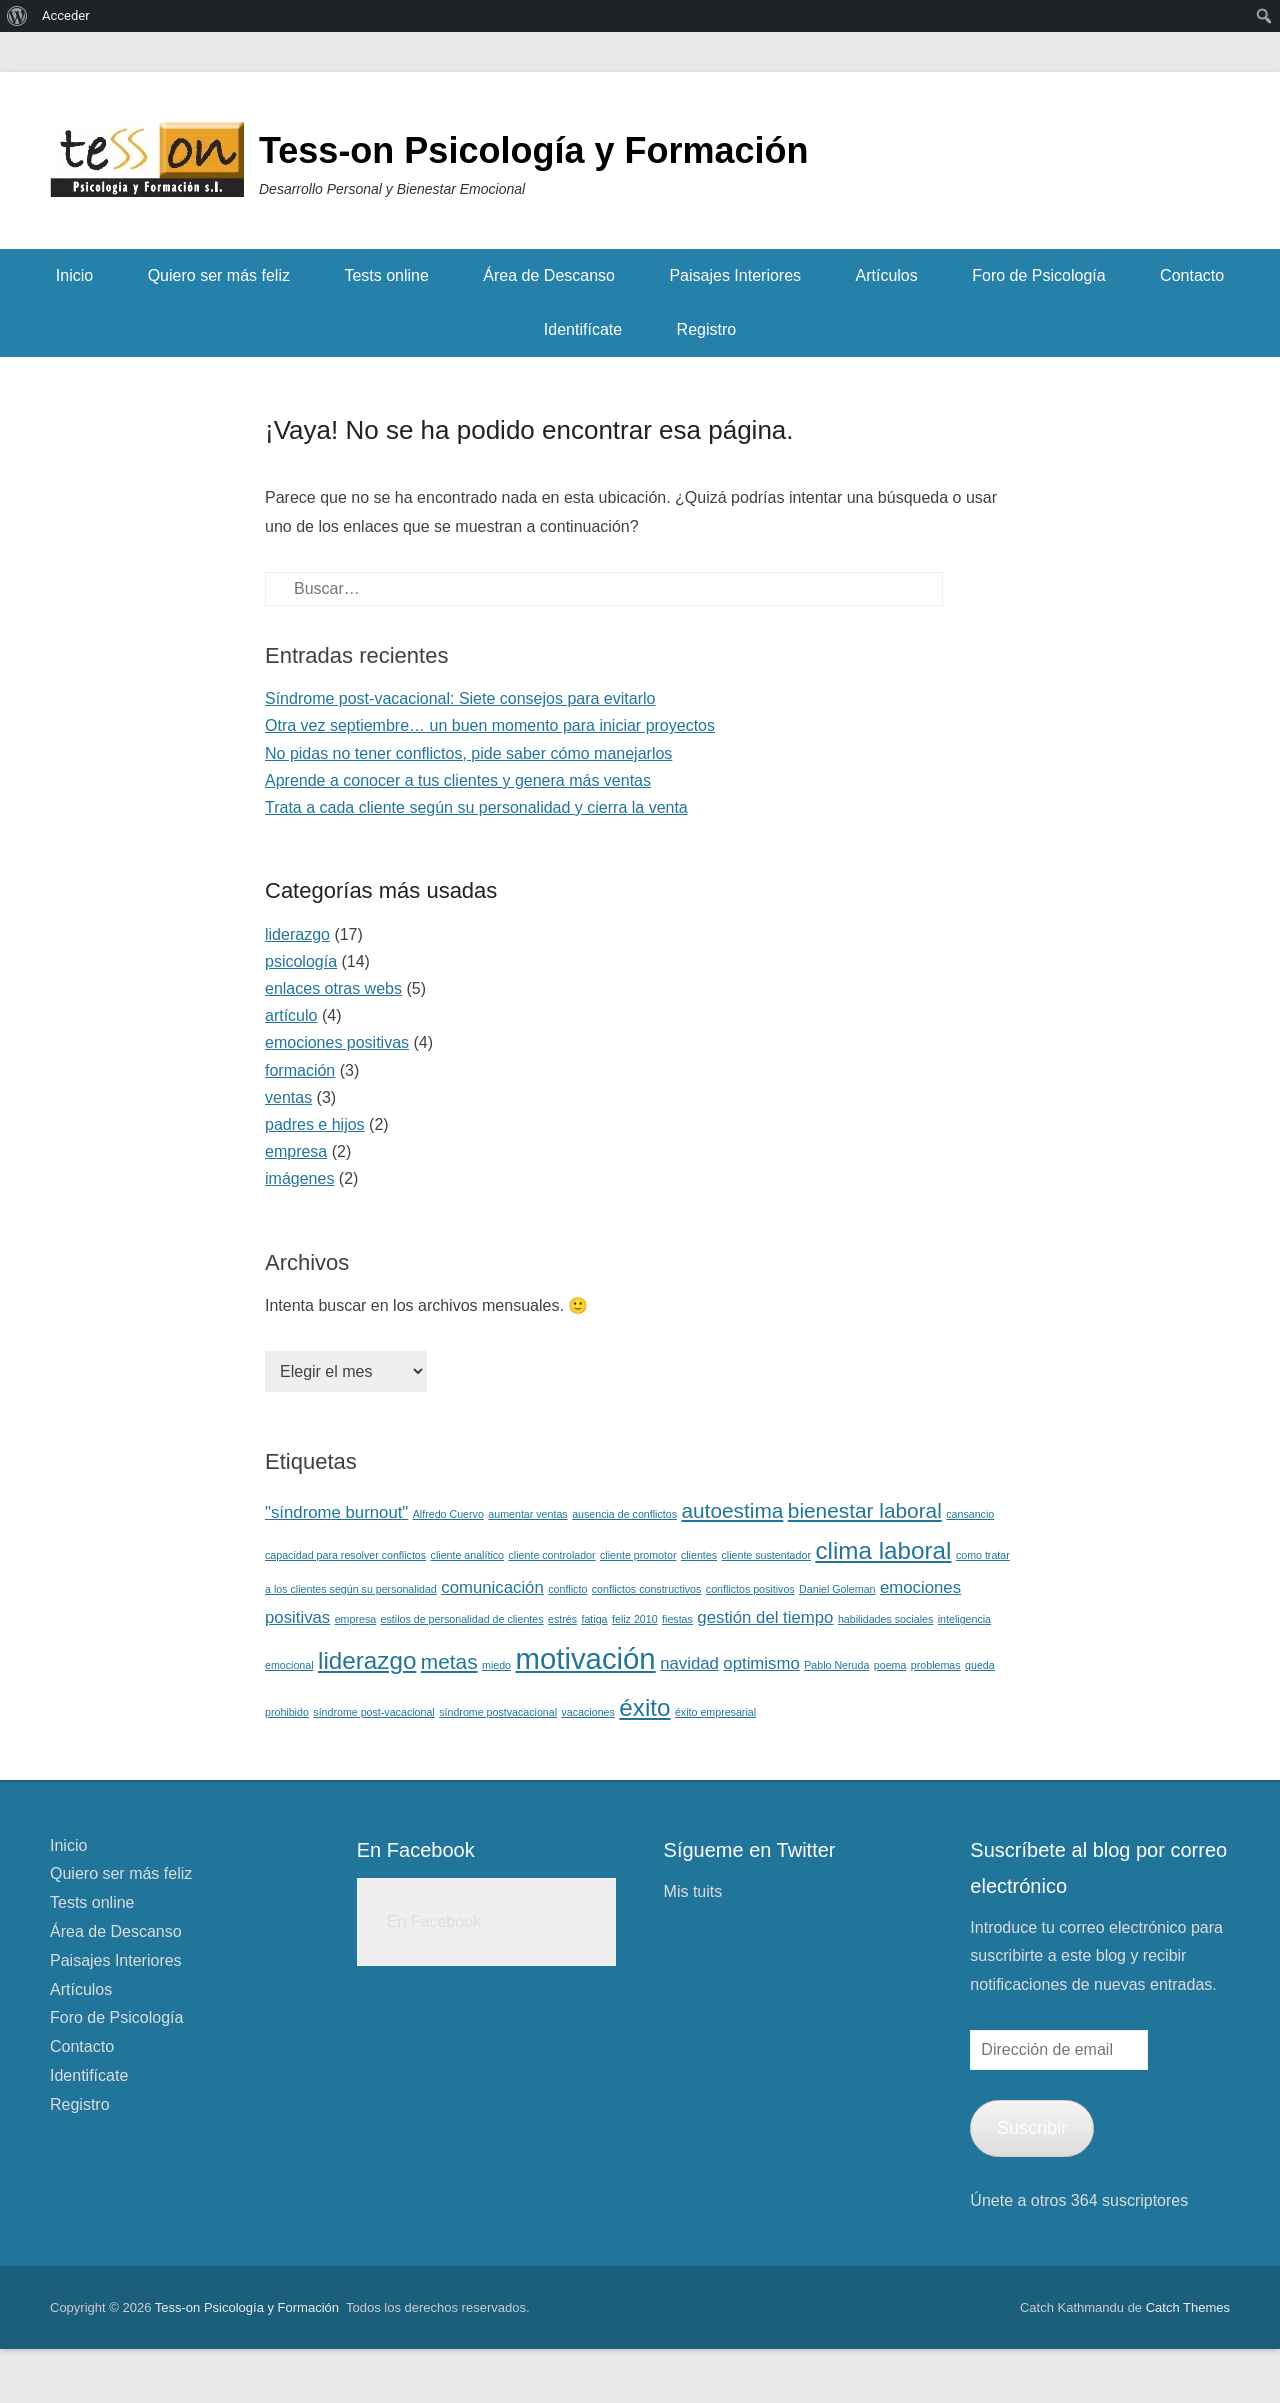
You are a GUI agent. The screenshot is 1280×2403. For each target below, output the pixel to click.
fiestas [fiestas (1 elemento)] (677, 1619)
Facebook (1170, 163)
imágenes (299, 1178)
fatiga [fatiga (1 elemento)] (594, 1619)
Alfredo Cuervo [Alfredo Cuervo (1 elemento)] (448, 1514)
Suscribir (1032, 2128)
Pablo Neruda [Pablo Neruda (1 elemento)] (836, 1665)
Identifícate (583, 329)
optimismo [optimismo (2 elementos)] (761, 1663)
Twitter (1213, 163)
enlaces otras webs (333, 988)
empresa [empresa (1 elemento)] (355, 1619)
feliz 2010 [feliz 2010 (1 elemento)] (635, 1619)
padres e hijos (315, 1124)
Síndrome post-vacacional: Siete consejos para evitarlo (460, 698)
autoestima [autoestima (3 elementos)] (732, 1510)
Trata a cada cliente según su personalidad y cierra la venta (476, 807)
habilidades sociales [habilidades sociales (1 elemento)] (885, 1619)
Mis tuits (693, 1891)
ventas (288, 1097)
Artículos (887, 275)
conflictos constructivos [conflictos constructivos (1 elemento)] (647, 1589)
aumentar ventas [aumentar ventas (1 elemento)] (527, 1514)
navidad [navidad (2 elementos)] (689, 1663)
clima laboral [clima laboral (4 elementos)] (883, 1550)
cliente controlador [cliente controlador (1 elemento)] (552, 1555)
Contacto (1192, 275)
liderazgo (297, 934)
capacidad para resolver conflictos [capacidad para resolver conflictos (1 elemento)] (345, 1555)
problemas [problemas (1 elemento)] (936, 1665)
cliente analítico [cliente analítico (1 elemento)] (467, 1555)
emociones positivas (337, 1042)
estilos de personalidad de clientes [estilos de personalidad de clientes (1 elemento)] (462, 1619)
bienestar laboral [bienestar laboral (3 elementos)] (865, 1510)
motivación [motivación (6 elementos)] (586, 1658)
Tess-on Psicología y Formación (533, 150)
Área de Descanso (549, 275)
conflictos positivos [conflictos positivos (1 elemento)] (750, 1589)
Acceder (66, 15)
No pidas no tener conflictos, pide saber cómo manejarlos (468, 753)
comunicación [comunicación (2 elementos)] (492, 1587)
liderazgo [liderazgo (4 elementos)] (367, 1660)
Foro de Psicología (1038, 275)
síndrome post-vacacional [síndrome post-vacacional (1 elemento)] (373, 1712)
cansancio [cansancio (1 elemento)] (970, 1514)
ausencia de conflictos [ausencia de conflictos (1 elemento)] (624, 1514)
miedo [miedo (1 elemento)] (496, 1665)
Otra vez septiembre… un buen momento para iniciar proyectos (490, 725)
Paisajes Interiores (735, 275)
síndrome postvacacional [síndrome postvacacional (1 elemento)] (498, 1712)
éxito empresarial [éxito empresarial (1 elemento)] (715, 1712)
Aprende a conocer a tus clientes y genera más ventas (458, 780)
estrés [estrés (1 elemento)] (562, 1619)
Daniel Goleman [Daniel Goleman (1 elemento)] (837, 1589)
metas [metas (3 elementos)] (449, 1661)
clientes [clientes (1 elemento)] (699, 1555)
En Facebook (416, 1850)
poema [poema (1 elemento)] (890, 1665)
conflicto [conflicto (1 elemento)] (567, 1589)
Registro (707, 329)
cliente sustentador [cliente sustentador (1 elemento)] (765, 1555)
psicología (301, 961)
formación (300, 1070)
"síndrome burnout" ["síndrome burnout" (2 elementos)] (336, 1512)
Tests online (386, 275)
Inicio (74, 275)
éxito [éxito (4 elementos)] (644, 1707)
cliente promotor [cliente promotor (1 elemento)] (638, 1555)
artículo (291, 1015)
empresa (296, 1151)
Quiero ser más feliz (219, 275)
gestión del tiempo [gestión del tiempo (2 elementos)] (765, 1617)
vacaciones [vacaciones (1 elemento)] (588, 1712)
